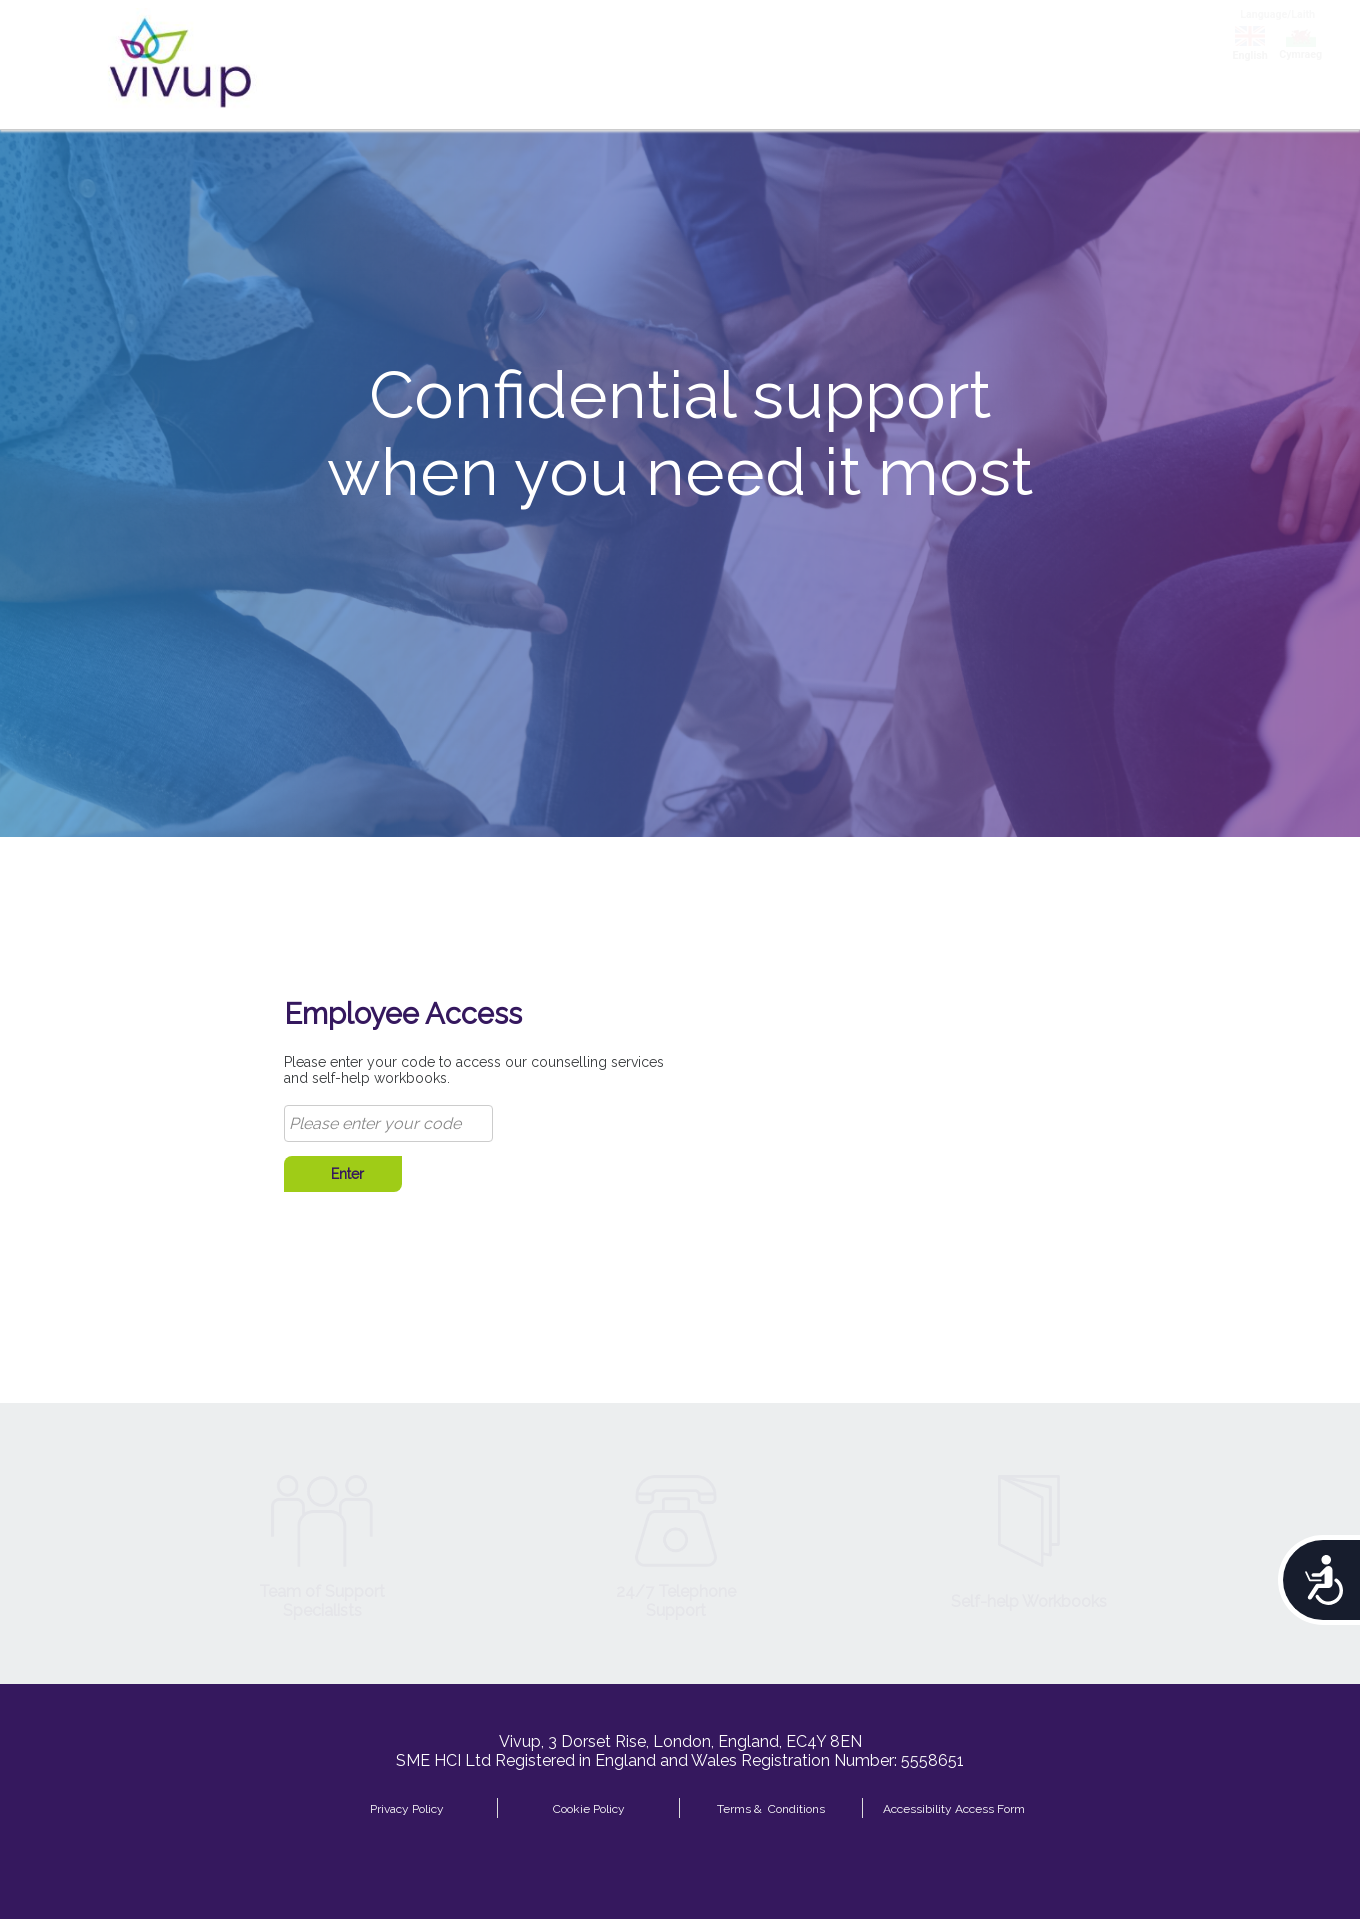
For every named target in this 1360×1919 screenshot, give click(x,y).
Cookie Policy (589, 1808)
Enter (343, 1174)
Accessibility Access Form (954, 1808)
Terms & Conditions (771, 1808)
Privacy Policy (407, 1808)
